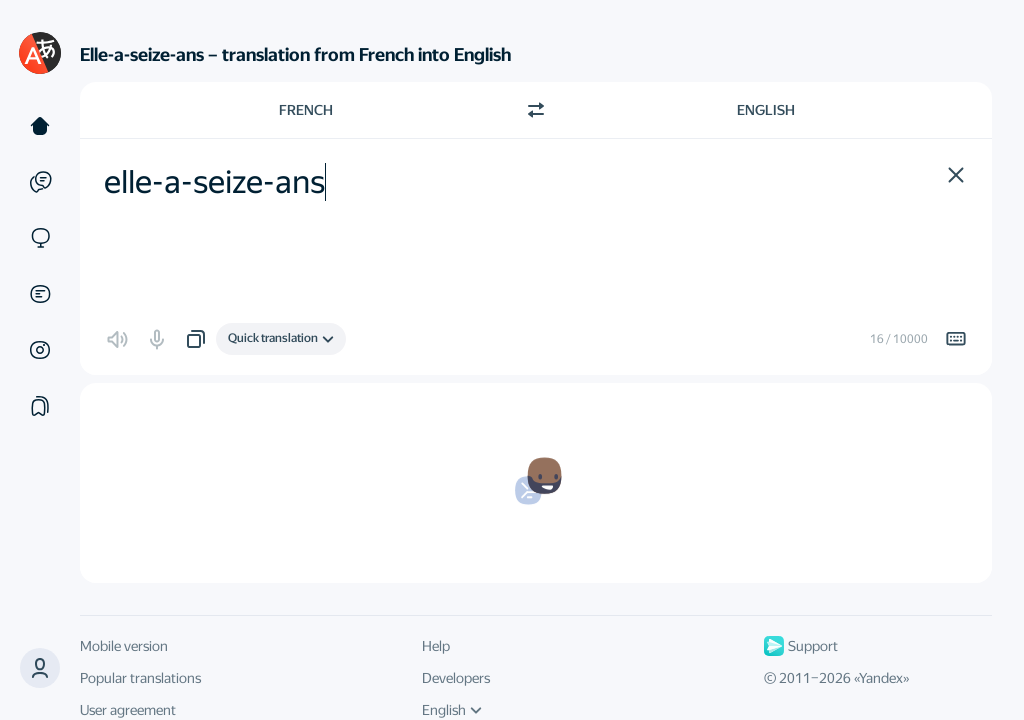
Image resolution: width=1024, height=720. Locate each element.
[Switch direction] (536, 110)
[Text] (40, 126)
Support (801, 646)
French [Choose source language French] (306, 110)
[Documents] (40, 294)
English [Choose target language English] (766, 110)
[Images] (40, 350)
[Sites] (40, 238)
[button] (40, 668)
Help (436, 646)
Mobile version (124, 646)
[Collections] (40, 406)
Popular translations (140, 678)
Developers (456, 678)
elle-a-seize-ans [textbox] (214, 182)
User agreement (128, 710)
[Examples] (40, 182)
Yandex (881, 678)
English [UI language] (452, 710)
